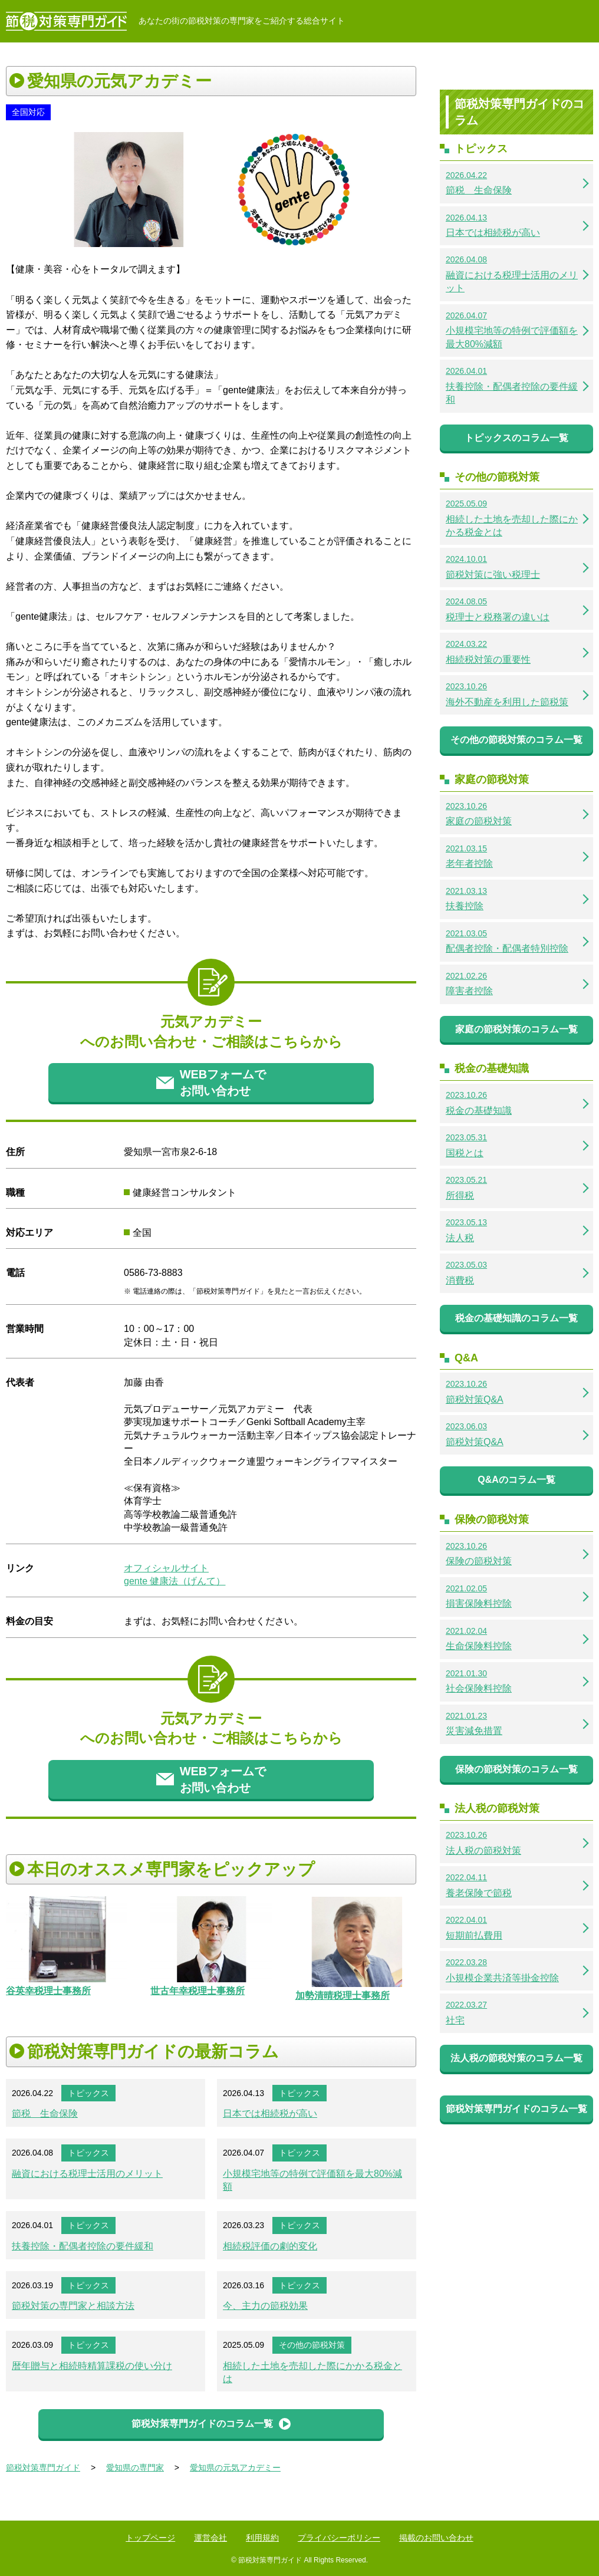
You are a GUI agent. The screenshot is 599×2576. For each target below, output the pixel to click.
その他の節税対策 (312, 2345)
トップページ (150, 2537)
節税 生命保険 (45, 2113)
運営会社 (210, 2537)
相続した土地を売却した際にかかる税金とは (312, 2372)
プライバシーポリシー (339, 2537)
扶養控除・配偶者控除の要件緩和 (82, 2246)
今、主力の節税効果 (265, 2306)
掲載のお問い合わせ (436, 2537)
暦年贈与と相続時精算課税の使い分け (92, 2366)
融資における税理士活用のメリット (87, 2174)
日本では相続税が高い (270, 2113)
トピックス (88, 2093)
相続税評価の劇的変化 (270, 2246)
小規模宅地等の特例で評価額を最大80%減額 (312, 2180)
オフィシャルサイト (166, 1568)
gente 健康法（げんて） (174, 1581)
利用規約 (262, 2537)
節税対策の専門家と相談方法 (73, 2306)
